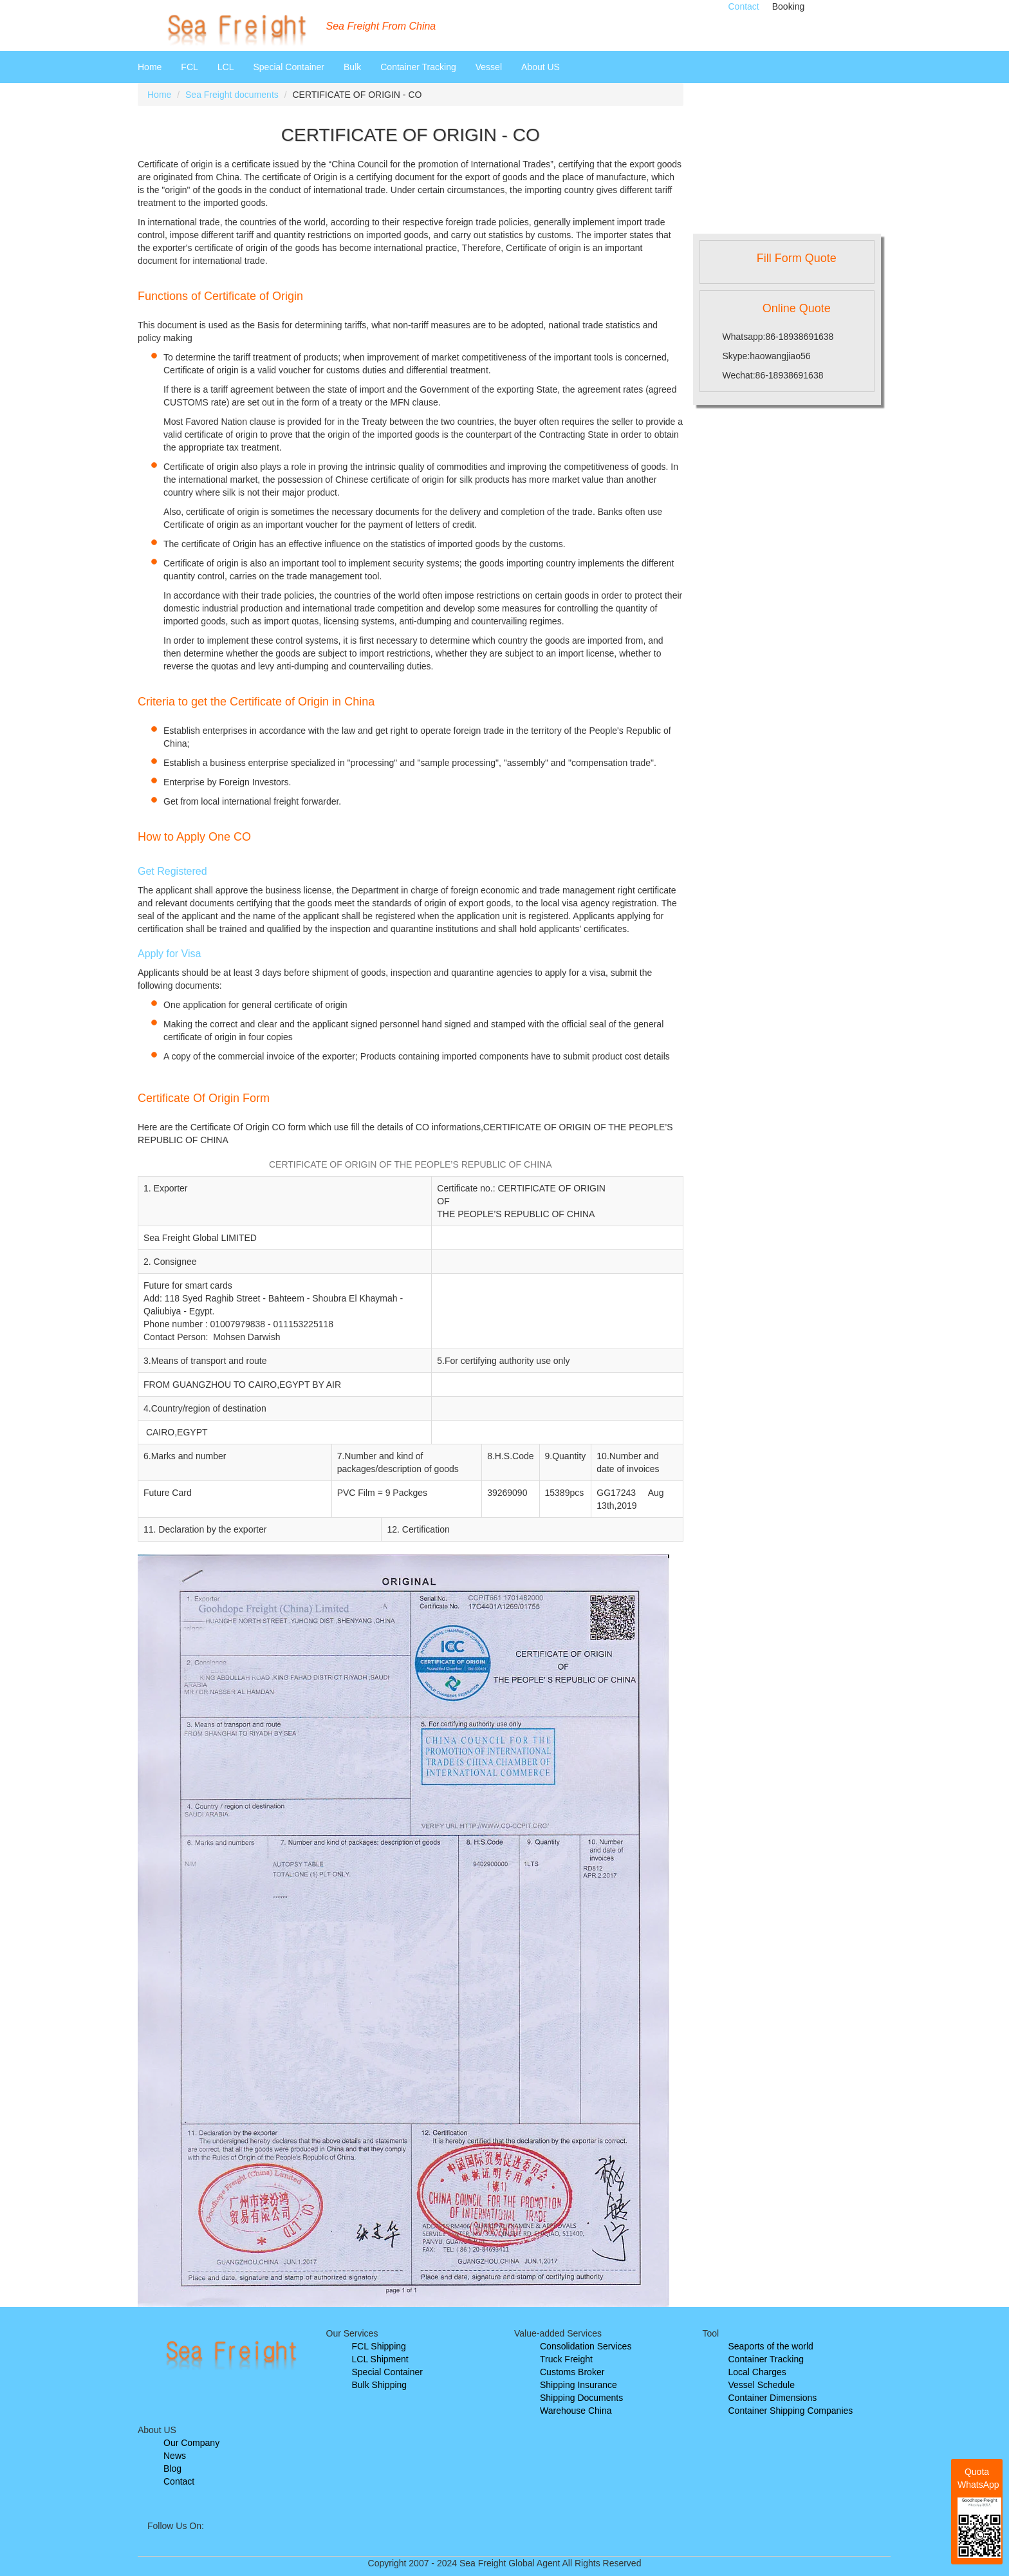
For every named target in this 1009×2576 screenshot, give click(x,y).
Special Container (289, 67)
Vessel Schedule (761, 2385)
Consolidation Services (585, 2346)
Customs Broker (572, 2372)
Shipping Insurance (578, 2385)
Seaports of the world (770, 2346)
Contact (743, 6)
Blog (172, 2468)
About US (540, 67)
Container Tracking (418, 67)
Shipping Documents (581, 2398)
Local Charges (757, 2372)
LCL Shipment (380, 2359)
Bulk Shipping (379, 2385)
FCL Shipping (379, 2346)
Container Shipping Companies (790, 2410)
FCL (189, 67)
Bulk (352, 67)
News (174, 2455)
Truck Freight (566, 2359)
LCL (226, 67)
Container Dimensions (772, 2398)
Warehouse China (576, 2410)
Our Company (191, 2443)
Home (150, 67)
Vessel (489, 67)
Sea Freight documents (232, 94)
